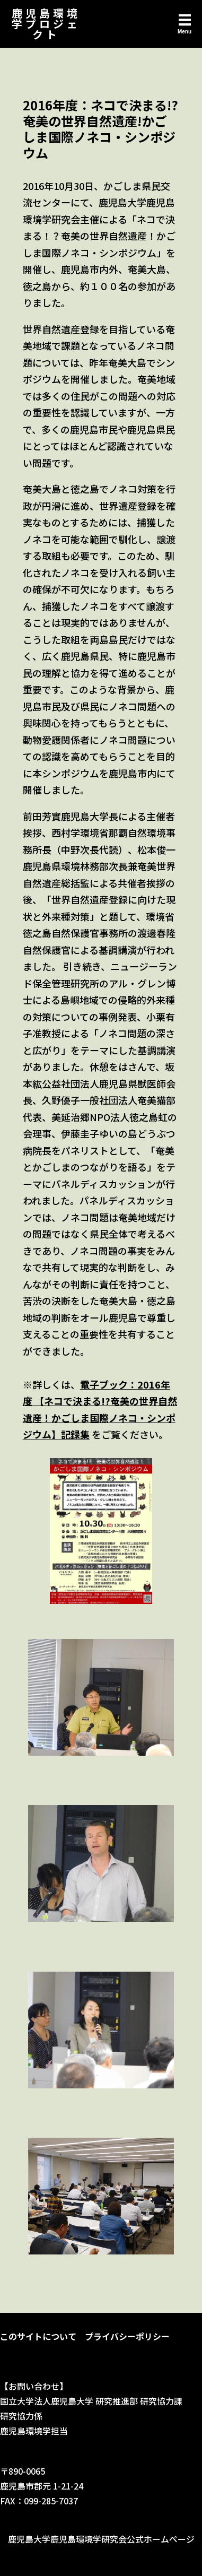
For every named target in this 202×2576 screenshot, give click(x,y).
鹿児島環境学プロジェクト (46, 23)
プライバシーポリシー (127, 2336)
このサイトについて (38, 2336)
